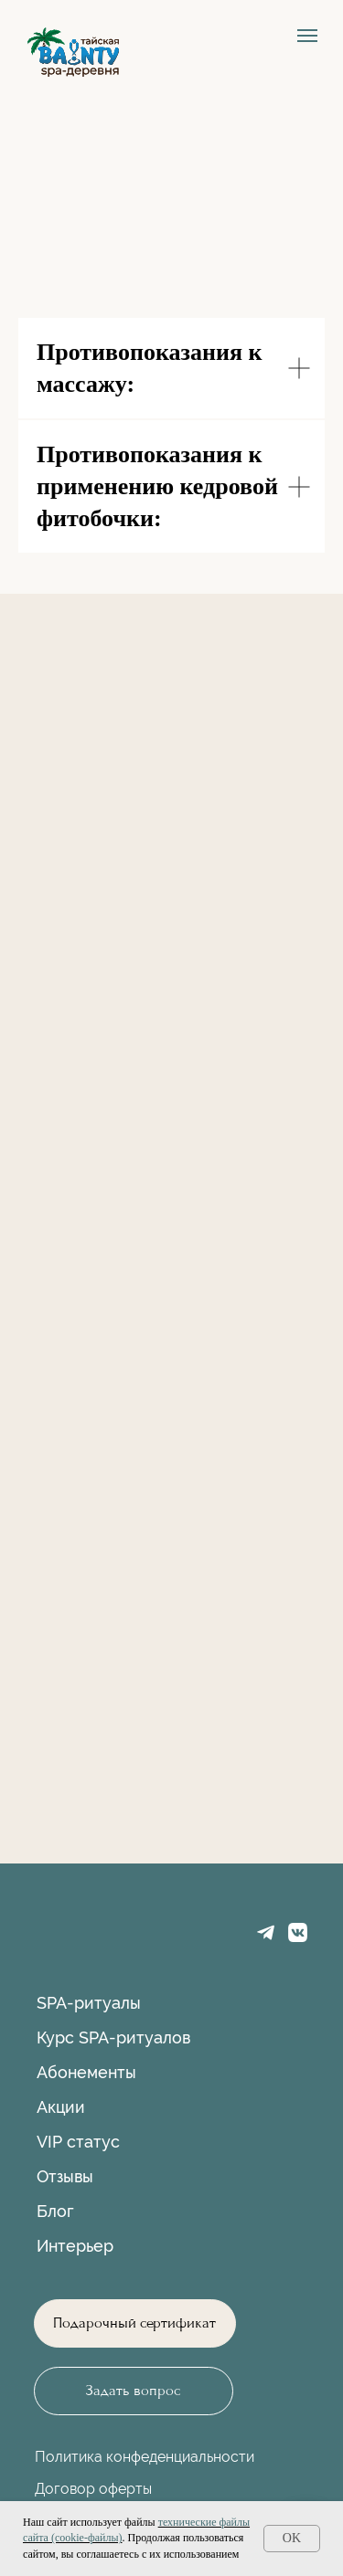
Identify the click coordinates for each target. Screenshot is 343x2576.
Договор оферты (93, 2488)
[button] (133, 2391)
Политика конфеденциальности (144, 2456)
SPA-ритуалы (89, 2002)
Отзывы (65, 2176)
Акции (61, 2107)
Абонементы (86, 2072)
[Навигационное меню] (307, 35)
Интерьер (75, 2245)
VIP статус (78, 2141)
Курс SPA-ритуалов (113, 2037)
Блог (55, 2211)
